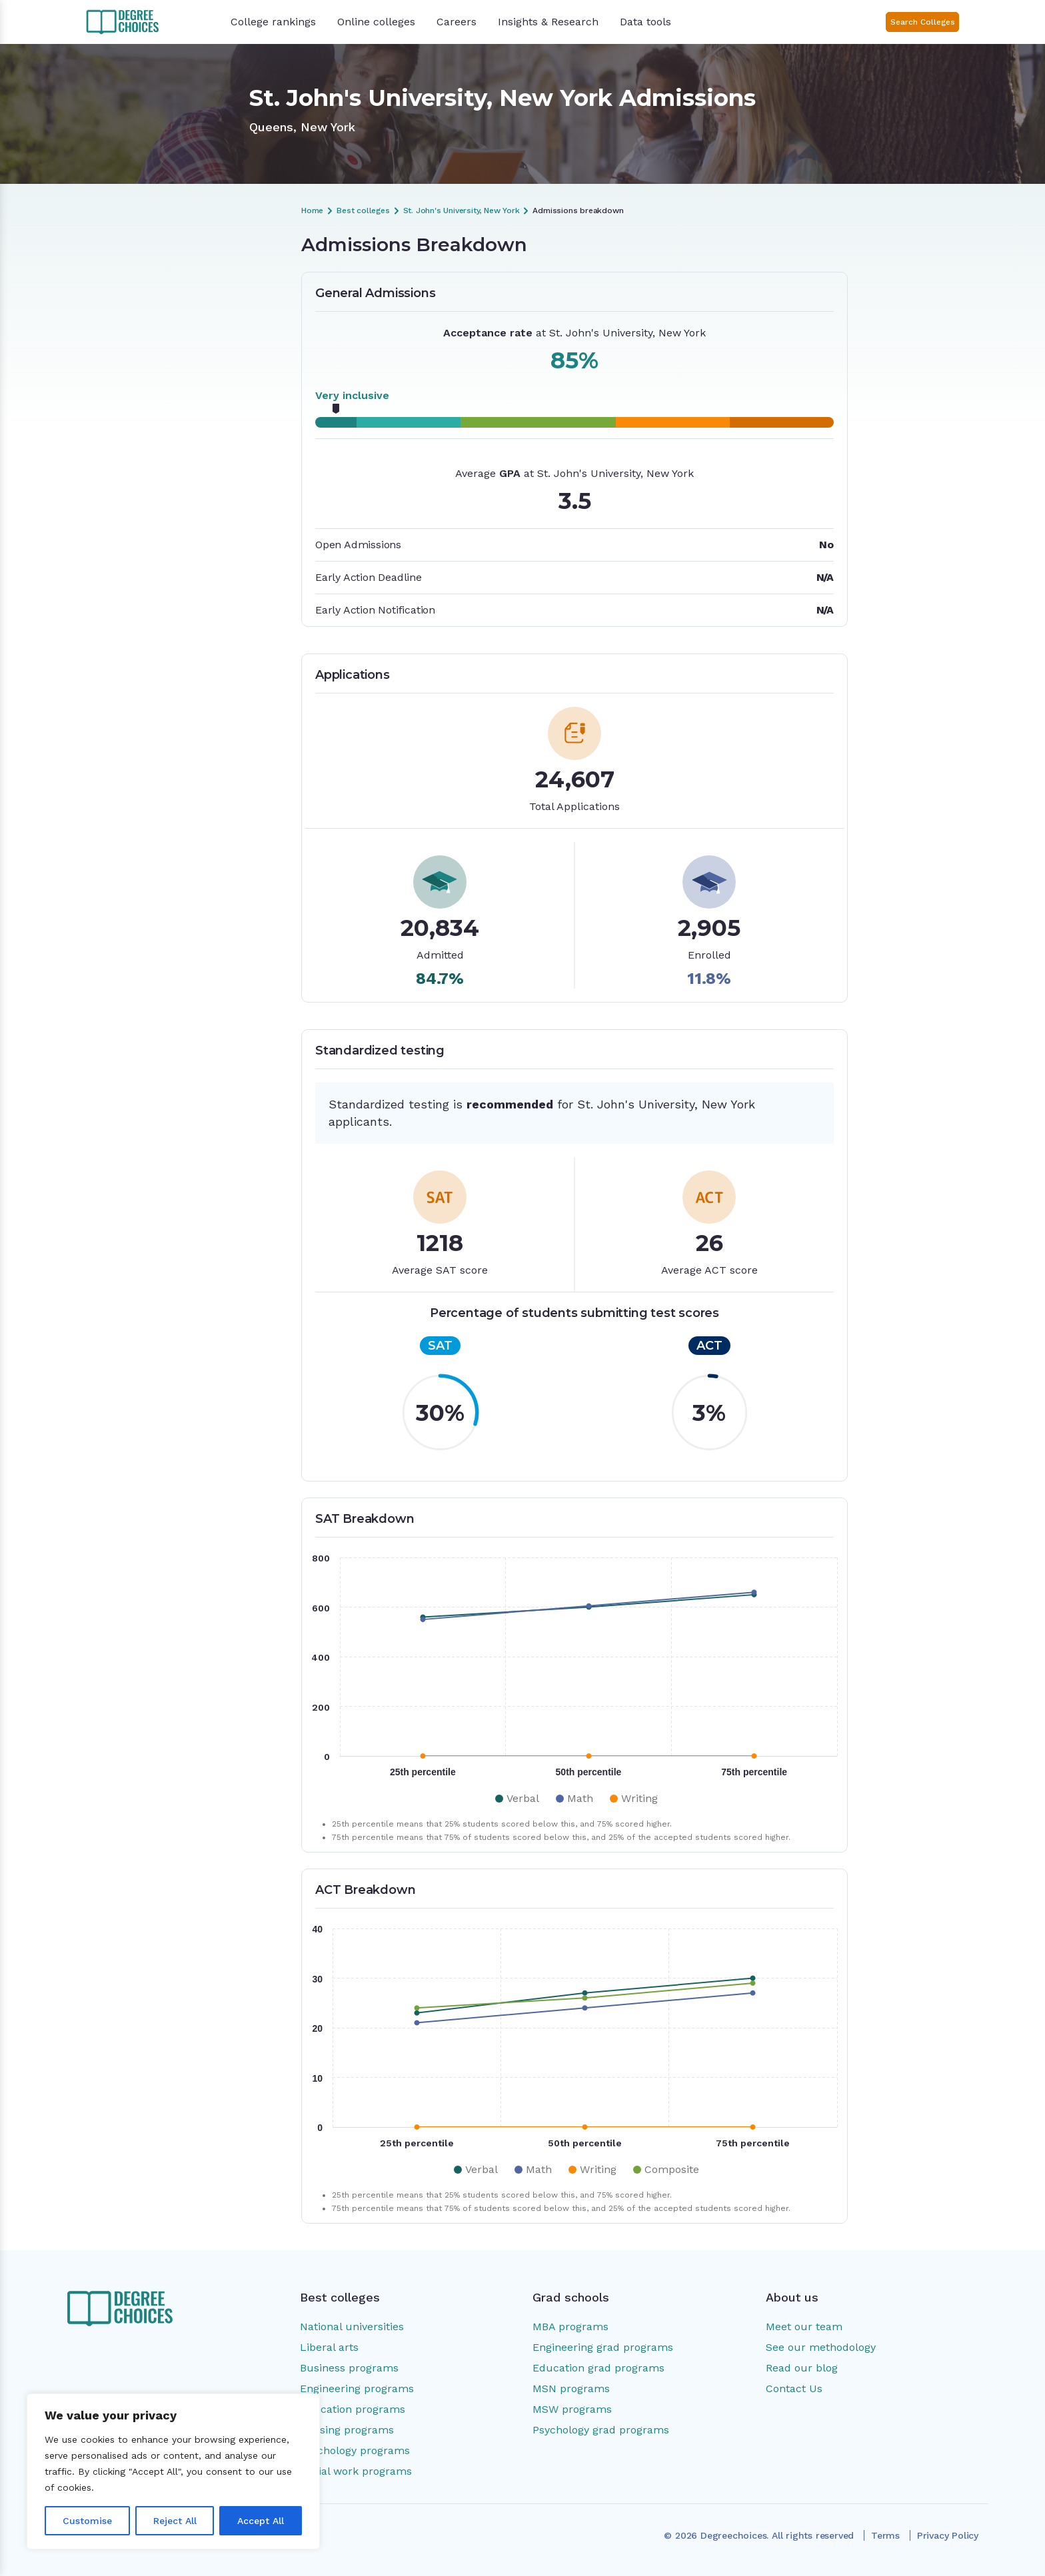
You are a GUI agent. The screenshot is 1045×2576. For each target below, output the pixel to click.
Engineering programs (357, 2388)
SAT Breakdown (163, 345)
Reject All (175, 2520)
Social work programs (356, 2471)
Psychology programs (355, 2450)
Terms (885, 2535)
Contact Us (794, 2388)
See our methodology (821, 2347)
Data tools (645, 21)
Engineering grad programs (602, 2347)
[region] (173, 2471)
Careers (457, 21)
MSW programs (572, 2409)
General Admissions (170, 300)
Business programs (349, 2367)
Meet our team (804, 2326)
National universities (352, 2326)
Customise (87, 2520)
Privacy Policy (947, 2535)
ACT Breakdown (163, 368)
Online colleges (376, 21)
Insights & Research (548, 21)
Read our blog (802, 2367)
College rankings (273, 21)
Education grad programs (598, 2367)
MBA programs (570, 2326)
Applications (154, 323)
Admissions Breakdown (179, 277)
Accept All (260, 2520)
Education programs (352, 2409)
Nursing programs (347, 2429)
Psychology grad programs (600, 2429)
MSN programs (571, 2388)
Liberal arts (329, 2347)
